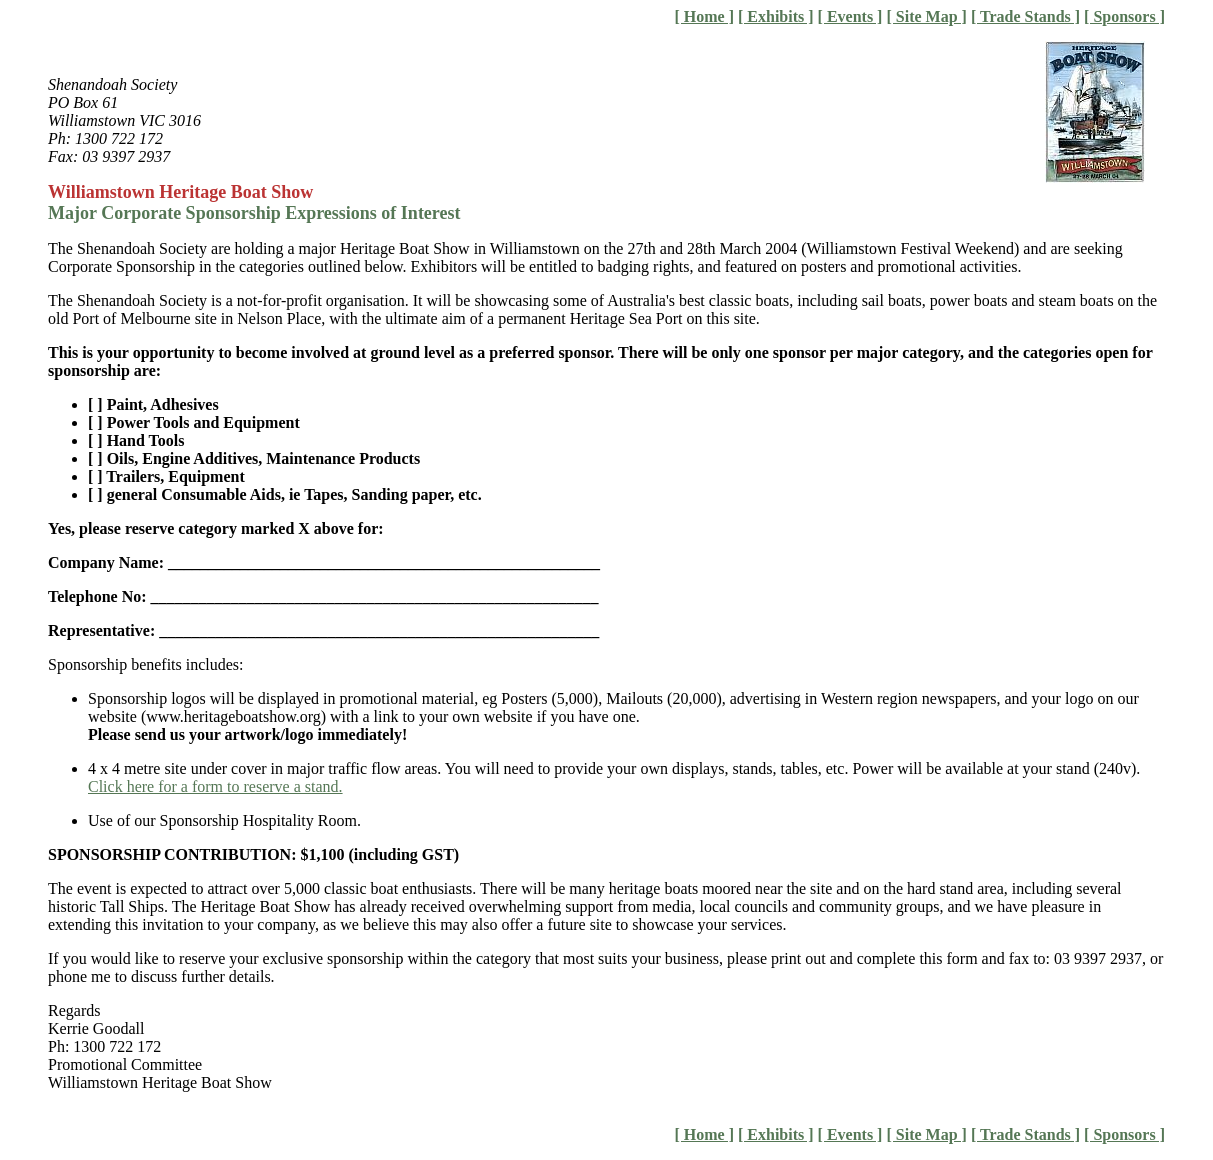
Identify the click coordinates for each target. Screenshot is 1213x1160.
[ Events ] (850, 16)
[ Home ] (704, 16)
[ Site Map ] (926, 16)
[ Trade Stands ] (1025, 16)
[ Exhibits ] (776, 16)
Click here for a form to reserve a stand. (215, 786)
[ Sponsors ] (1124, 16)
